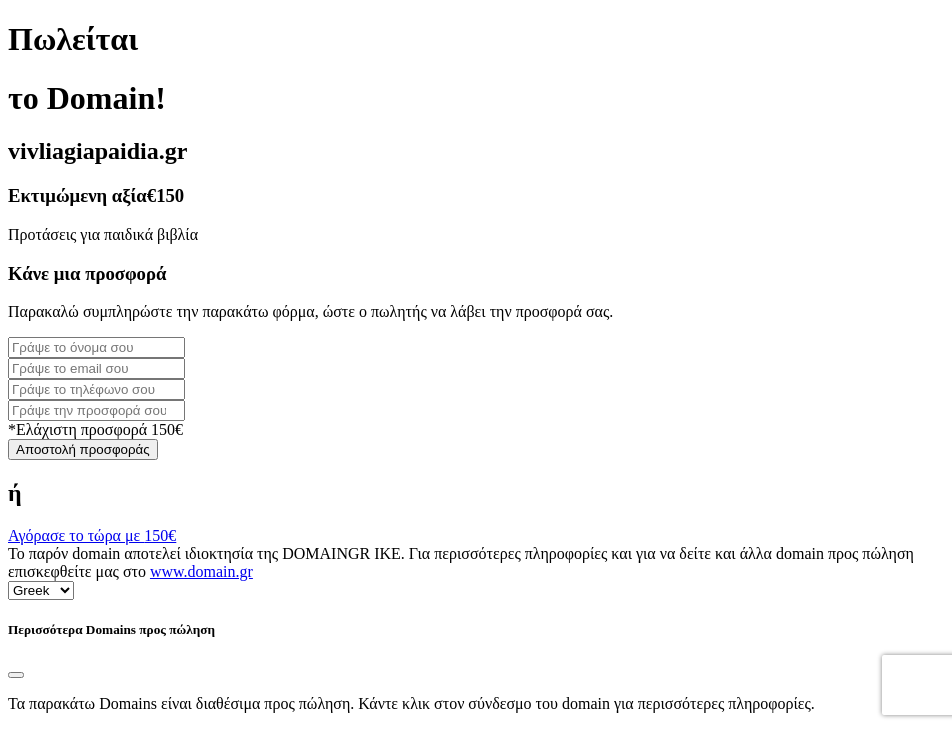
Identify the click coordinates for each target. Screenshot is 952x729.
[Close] (16, 675)
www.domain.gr (201, 571)
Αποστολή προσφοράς (83, 449)
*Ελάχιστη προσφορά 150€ (95, 429)
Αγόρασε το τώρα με (92, 535)
